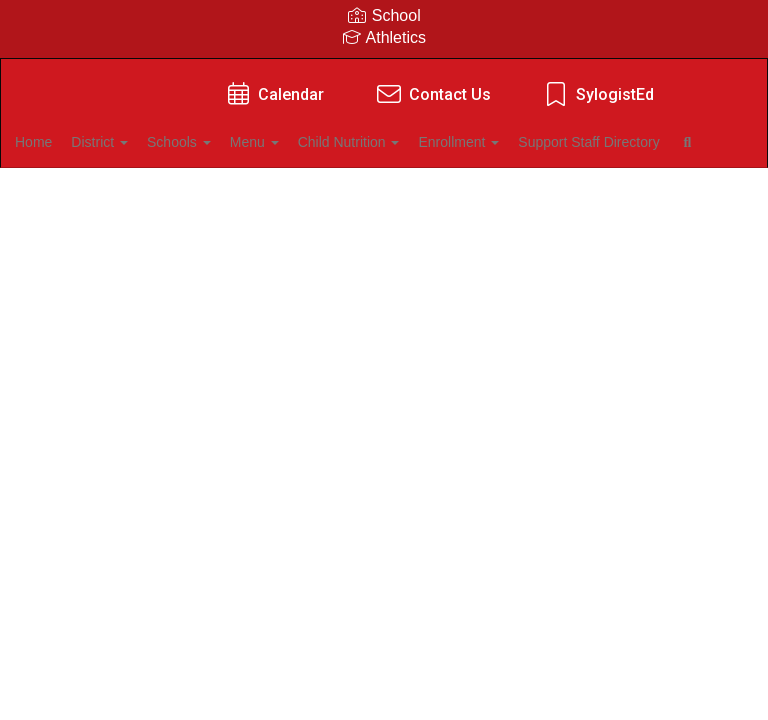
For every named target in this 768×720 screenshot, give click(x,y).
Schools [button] (232, 142)
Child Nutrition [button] (424, 142)
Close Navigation (318, 200)
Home (64, 142)
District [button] (141, 142)
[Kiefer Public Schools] (384, 71)
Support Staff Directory (116, 192)
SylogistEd (597, 94)
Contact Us (432, 94)
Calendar (273, 94)
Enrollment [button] (544, 142)
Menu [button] (318, 142)
